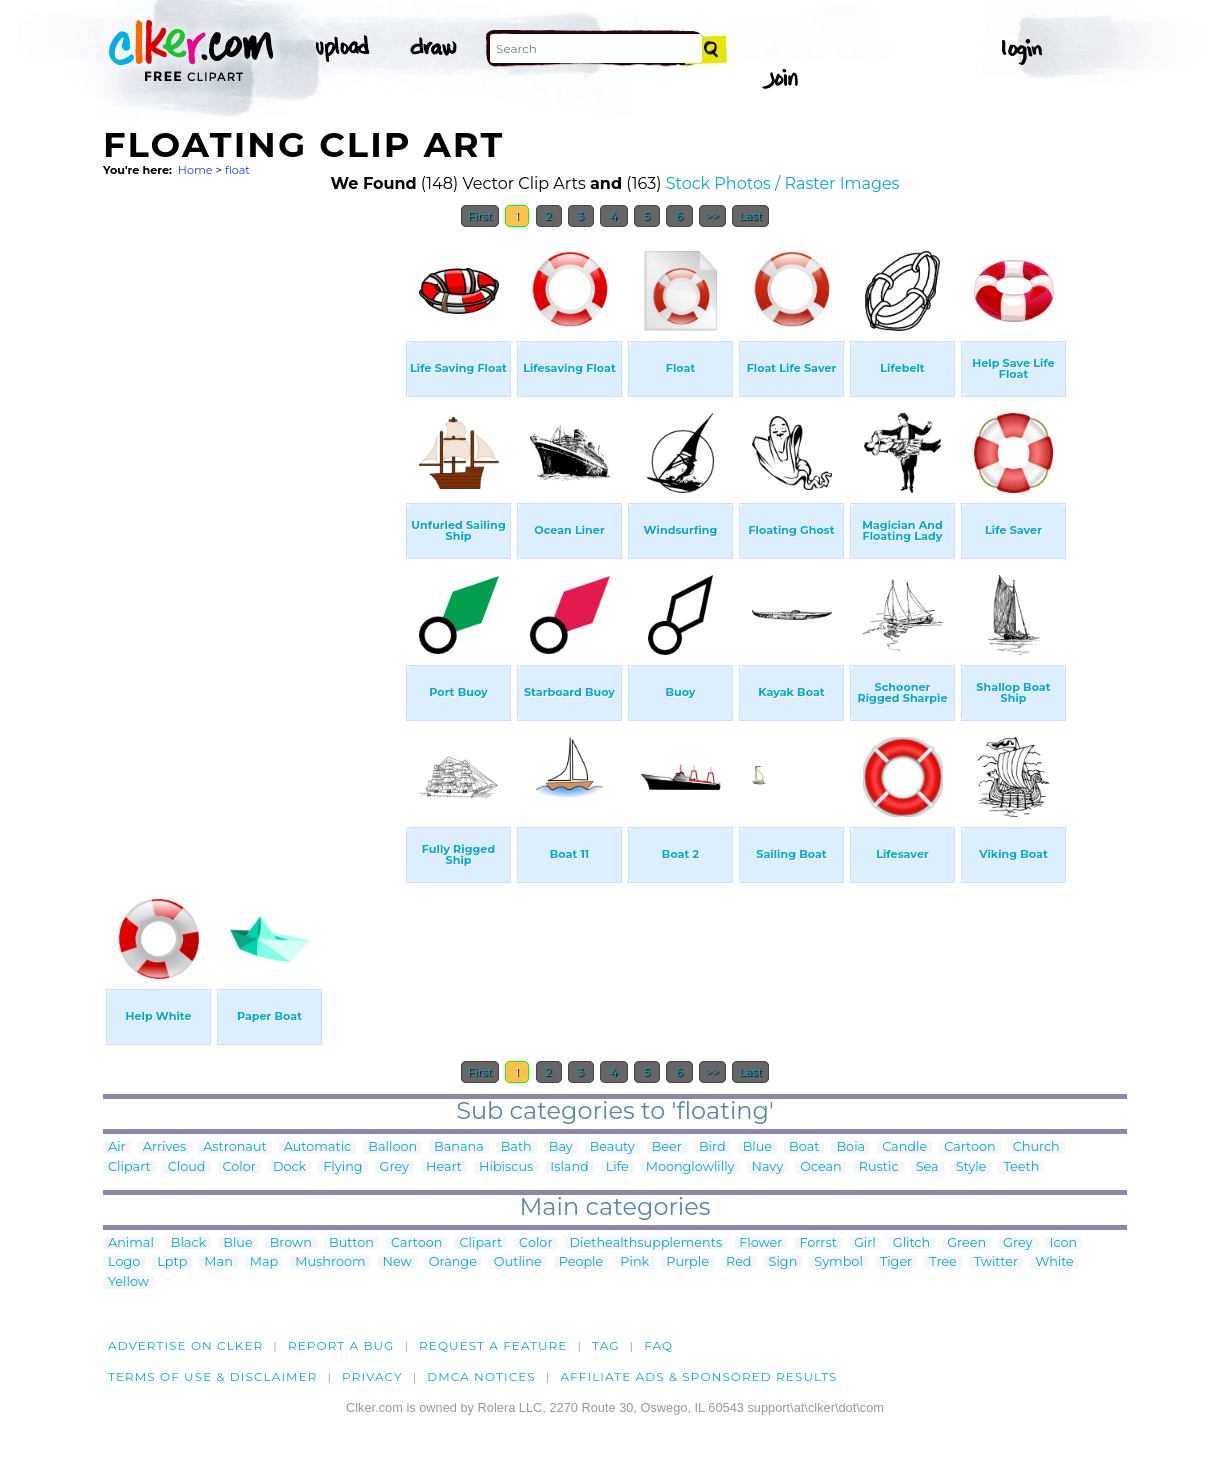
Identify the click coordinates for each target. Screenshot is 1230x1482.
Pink (634, 1262)
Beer (667, 1147)
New (397, 1262)
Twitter (996, 1262)
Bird (712, 1147)
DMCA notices (481, 1376)
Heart (444, 1167)
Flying (342, 1167)
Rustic (879, 1167)
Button (351, 1243)
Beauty (612, 1147)
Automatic (318, 1147)
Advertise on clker (185, 1345)
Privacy (372, 1376)
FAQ (658, 1345)
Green (966, 1243)
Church (1036, 1147)
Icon (1064, 1243)
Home (195, 170)
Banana (459, 1147)
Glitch (911, 1243)
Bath (516, 1147)
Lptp (172, 1262)
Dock (289, 1167)
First (480, 216)
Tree (943, 1262)
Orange (453, 1262)
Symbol (838, 1262)
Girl (865, 1243)
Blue (757, 1147)
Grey (394, 1167)
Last (750, 216)
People (581, 1262)
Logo (124, 1262)
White (1054, 1262)
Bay (561, 1147)
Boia (850, 1147)
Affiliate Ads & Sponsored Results (698, 1376)
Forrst (817, 1243)
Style (971, 1167)
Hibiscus (506, 1167)
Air (117, 1147)
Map (264, 1262)
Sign (783, 1262)
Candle (904, 1147)
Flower (760, 1243)
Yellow (128, 1282)
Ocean (821, 1167)
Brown (291, 1243)
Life (617, 1167)
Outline (518, 1262)
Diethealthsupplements (646, 1243)
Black (188, 1243)
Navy (768, 1167)
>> (712, 216)
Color (239, 1167)
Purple (687, 1262)
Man (218, 1262)
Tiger (896, 1262)
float (237, 170)
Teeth (1021, 1167)
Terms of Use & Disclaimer (213, 1376)
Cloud (187, 1167)
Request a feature (493, 1345)
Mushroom (330, 1262)
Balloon (392, 1147)
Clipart (129, 1167)
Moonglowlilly (690, 1167)
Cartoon (970, 1147)
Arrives (164, 1147)
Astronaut (235, 1147)
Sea (927, 1167)
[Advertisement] (253, 538)
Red (739, 1262)
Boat (804, 1147)
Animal (131, 1243)
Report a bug (341, 1345)
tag (605, 1345)
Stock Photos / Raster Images (783, 183)
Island (569, 1167)
